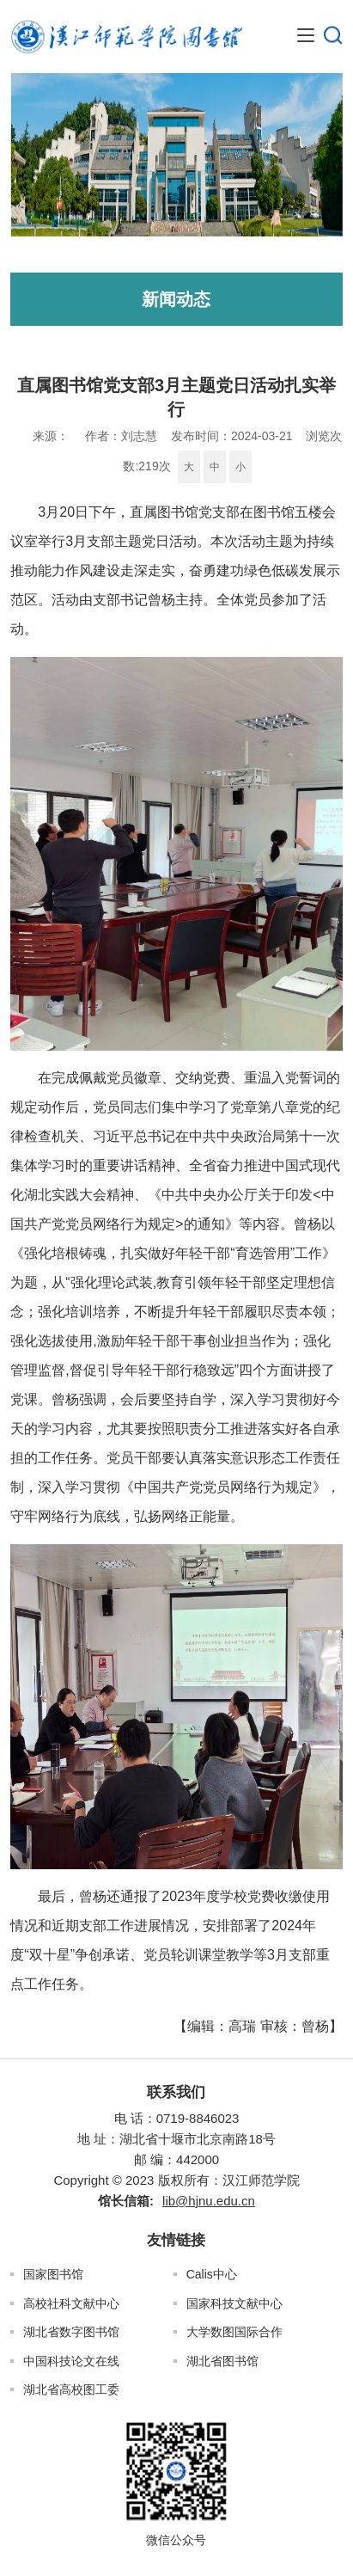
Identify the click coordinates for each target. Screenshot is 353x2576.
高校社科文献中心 (71, 2303)
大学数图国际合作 (234, 2332)
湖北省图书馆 (222, 2361)
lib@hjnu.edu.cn (208, 2200)
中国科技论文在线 (71, 2361)
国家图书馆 (53, 2274)
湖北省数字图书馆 (71, 2332)
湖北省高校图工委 (71, 2389)
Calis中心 (211, 2274)
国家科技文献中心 (234, 2303)
